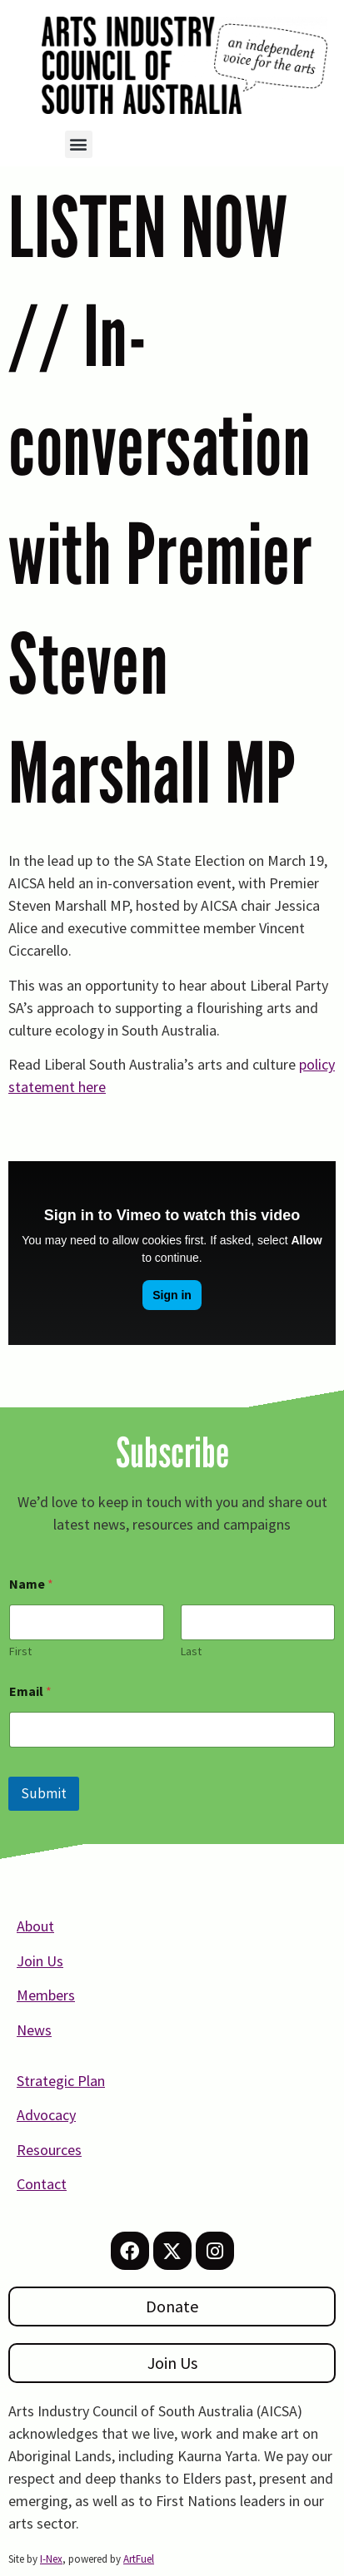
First (20, 1651)
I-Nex (51, 2559)
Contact (42, 2183)
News (34, 2030)
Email (30, 1691)
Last (191, 1651)
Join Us (40, 1960)
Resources (49, 2149)
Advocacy (46, 2114)
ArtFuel (138, 2559)
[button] (78, 144)
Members (46, 1995)
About (35, 1926)
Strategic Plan (61, 2080)
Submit (44, 1793)
